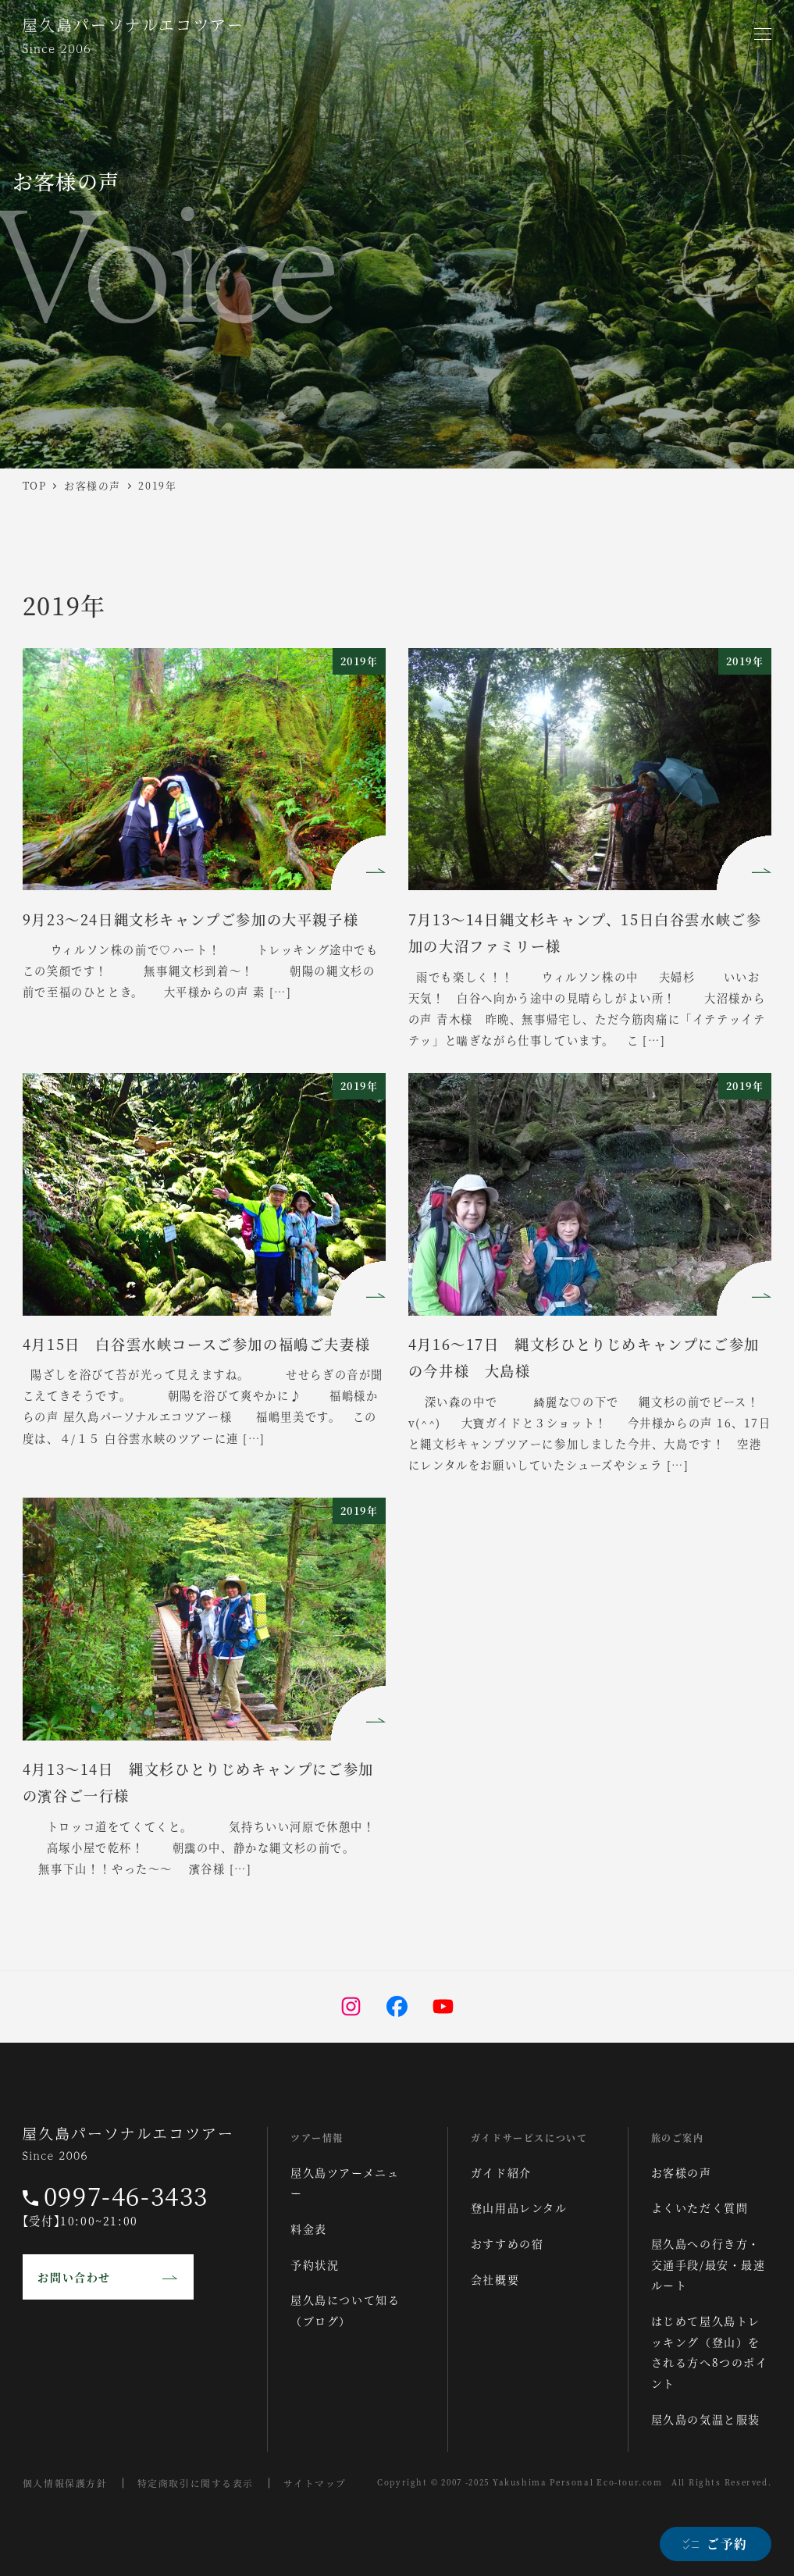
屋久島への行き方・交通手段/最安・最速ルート (708, 2264)
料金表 (308, 2228)
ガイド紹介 (501, 2172)
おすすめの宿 (507, 2243)
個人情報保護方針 (65, 2482)
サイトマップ (315, 2482)
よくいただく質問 (700, 2207)
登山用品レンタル (519, 2207)
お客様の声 (681, 2172)
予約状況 (314, 2264)
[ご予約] (714, 2544)
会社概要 (495, 2279)
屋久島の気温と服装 (705, 2419)
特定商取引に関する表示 (196, 2482)
